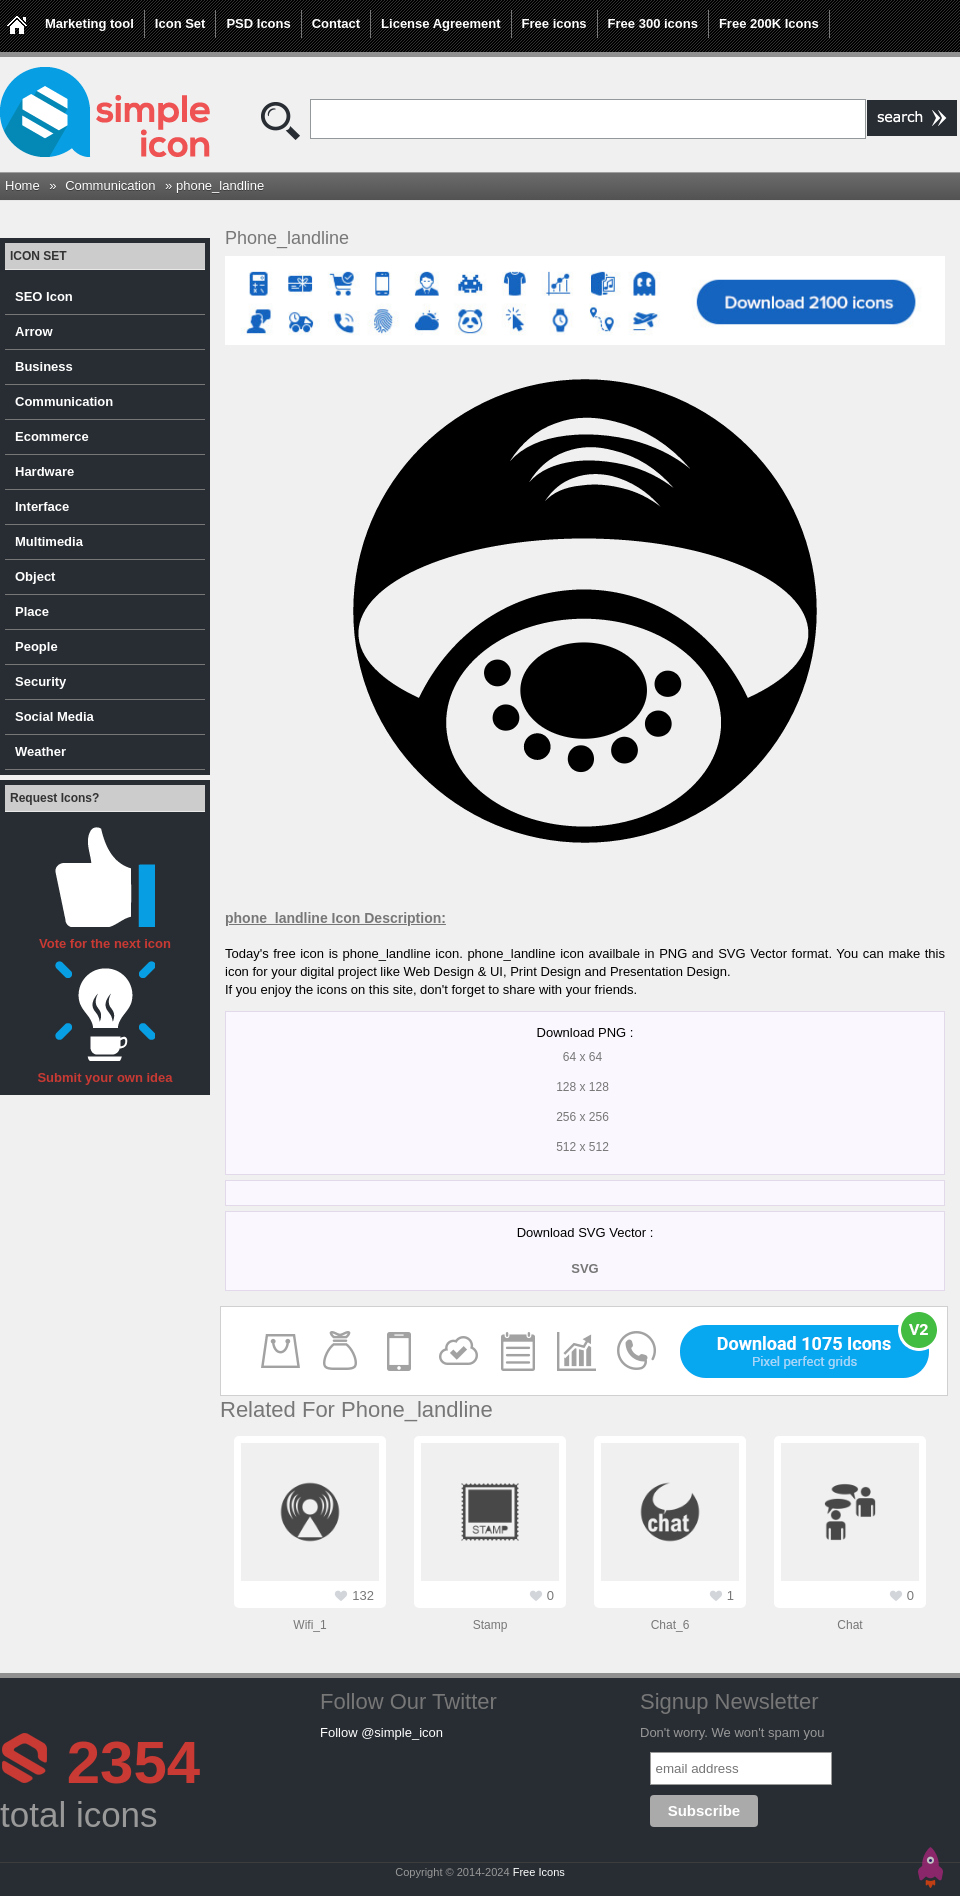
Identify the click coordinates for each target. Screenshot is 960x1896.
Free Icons (539, 1872)
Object (35, 576)
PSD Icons (258, 23)
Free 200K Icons (769, 23)
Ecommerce (52, 436)
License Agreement (440, 23)
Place (32, 611)
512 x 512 (582, 1147)
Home (22, 185)
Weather (40, 751)
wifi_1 (309, 1625)
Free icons (554, 23)
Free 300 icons (653, 23)
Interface (42, 506)
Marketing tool (89, 23)
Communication (110, 185)
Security (40, 681)
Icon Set (180, 23)
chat (849, 1625)
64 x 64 (582, 1057)
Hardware (44, 471)
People (36, 646)
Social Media (54, 716)
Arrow (34, 331)
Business (44, 366)
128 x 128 (582, 1087)
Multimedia (49, 541)
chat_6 (670, 1625)
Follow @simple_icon (381, 1732)
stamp (490, 1625)
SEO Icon (44, 296)
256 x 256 (582, 1117)
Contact (336, 23)
